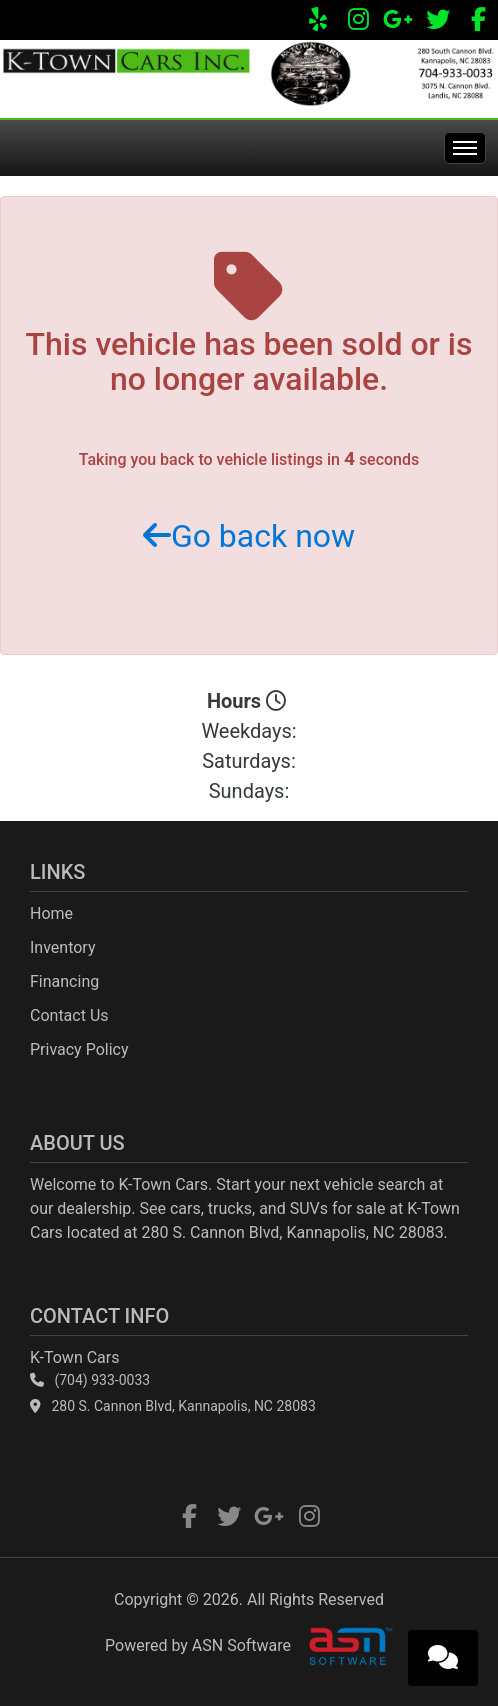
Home (51, 913)
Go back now (249, 536)
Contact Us (69, 1015)
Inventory (63, 947)
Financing (64, 981)
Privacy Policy (79, 1049)
